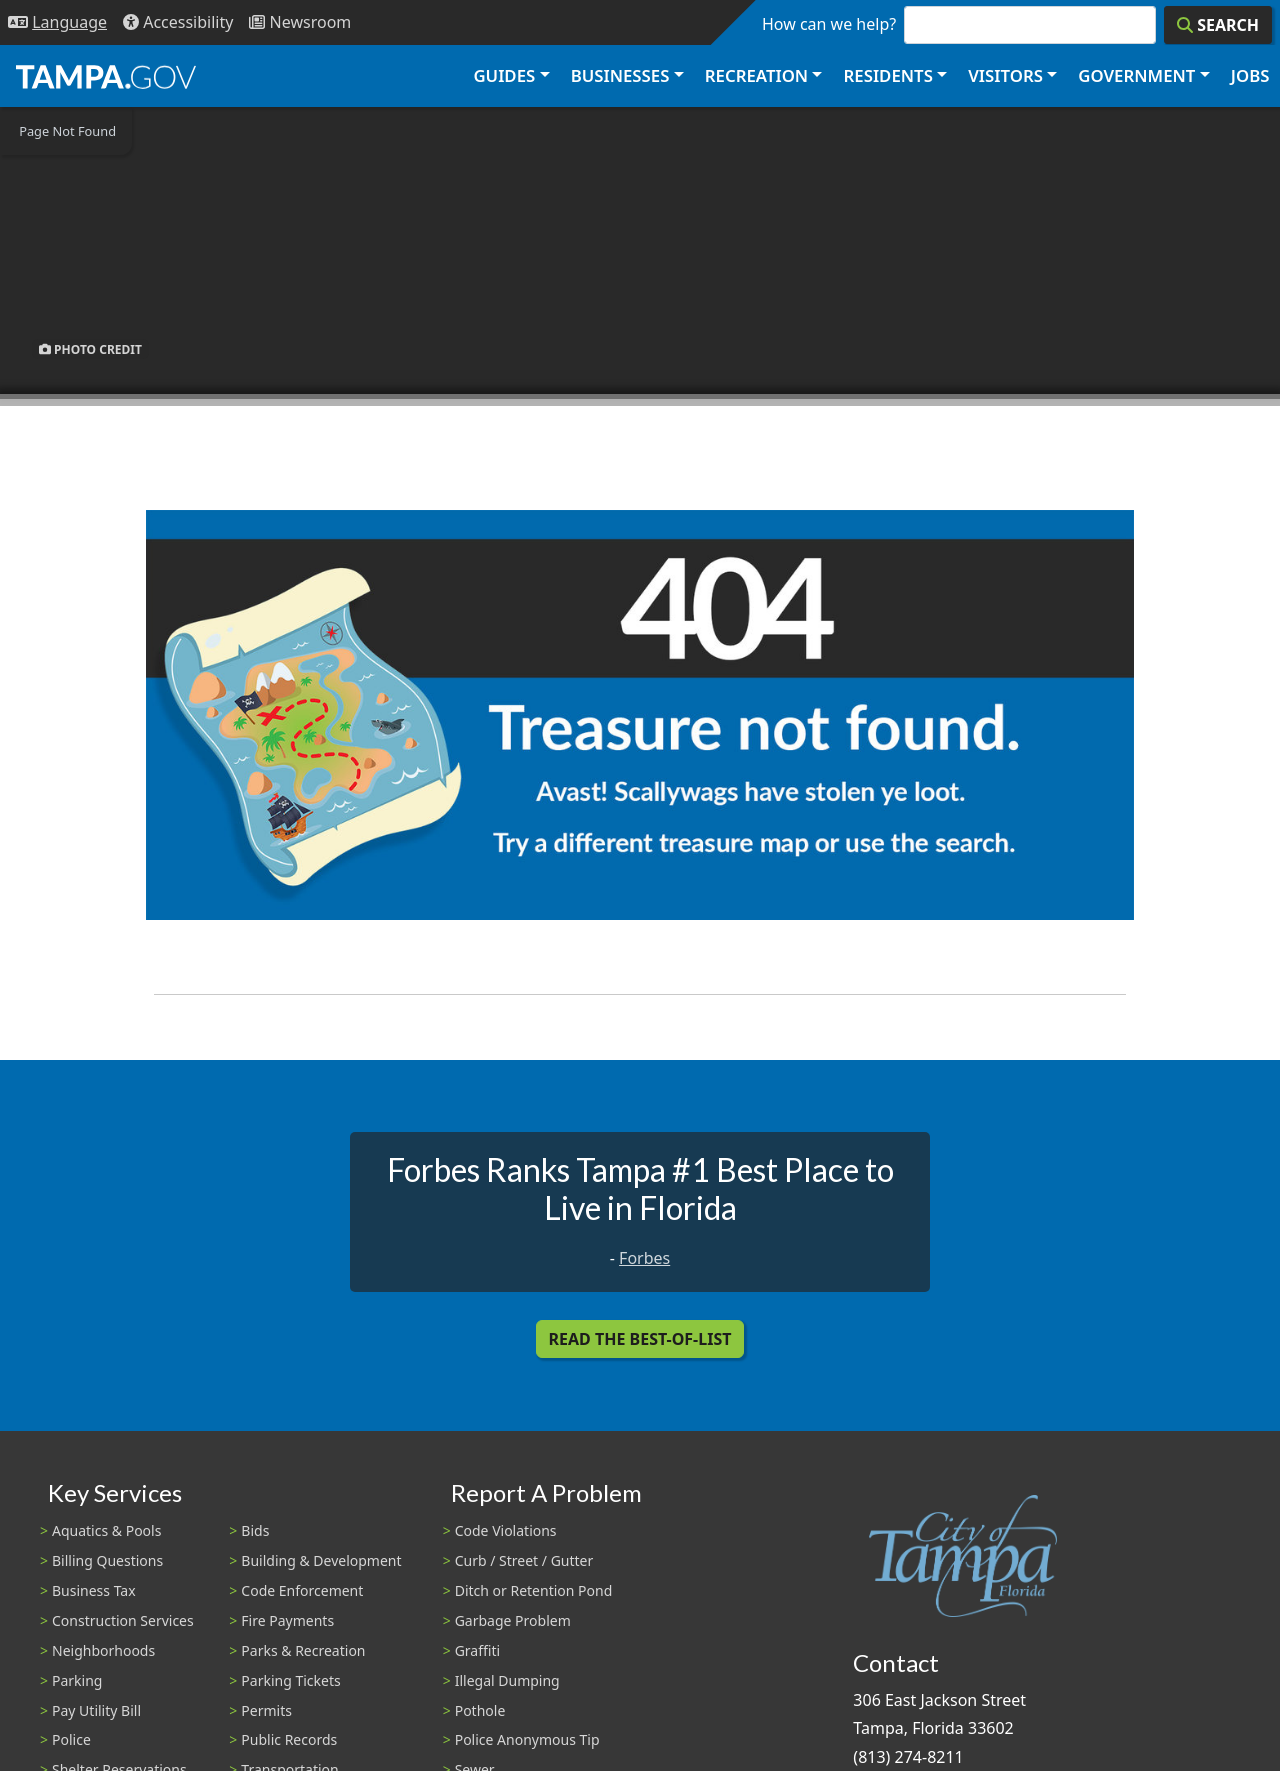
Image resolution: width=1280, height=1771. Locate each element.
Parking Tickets (290, 1680)
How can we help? (829, 24)
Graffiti (477, 1650)
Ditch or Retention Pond (534, 1590)
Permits (266, 1710)
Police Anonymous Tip (527, 1739)
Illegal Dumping (507, 1680)
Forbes (644, 1258)
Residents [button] (888, 75)
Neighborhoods (103, 1650)
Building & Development (321, 1560)
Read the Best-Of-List (640, 1339)
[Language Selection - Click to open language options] (57, 22)
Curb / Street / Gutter (524, 1560)
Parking (77, 1680)
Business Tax (94, 1590)
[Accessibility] (178, 22)
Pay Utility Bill (96, 1710)
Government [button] (1136, 75)
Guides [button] (504, 75)
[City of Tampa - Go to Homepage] (106, 76)
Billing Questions (107, 1560)
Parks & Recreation (303, 1650)
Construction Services (123, 1620)
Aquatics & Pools (106, 1530)
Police (71, 1739)
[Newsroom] (300, 22)
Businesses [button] (620, 75)
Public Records (289, 1739)
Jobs (1250, 75)
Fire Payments (287, 1620)
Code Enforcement (302, 1590)
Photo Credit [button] (90, 348)
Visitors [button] (1005, 75)
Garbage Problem (513, 1620)
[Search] (1218, 25)
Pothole (480, 1710)
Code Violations (506, 1530)
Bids (255, 1530)
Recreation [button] (756, 75)
